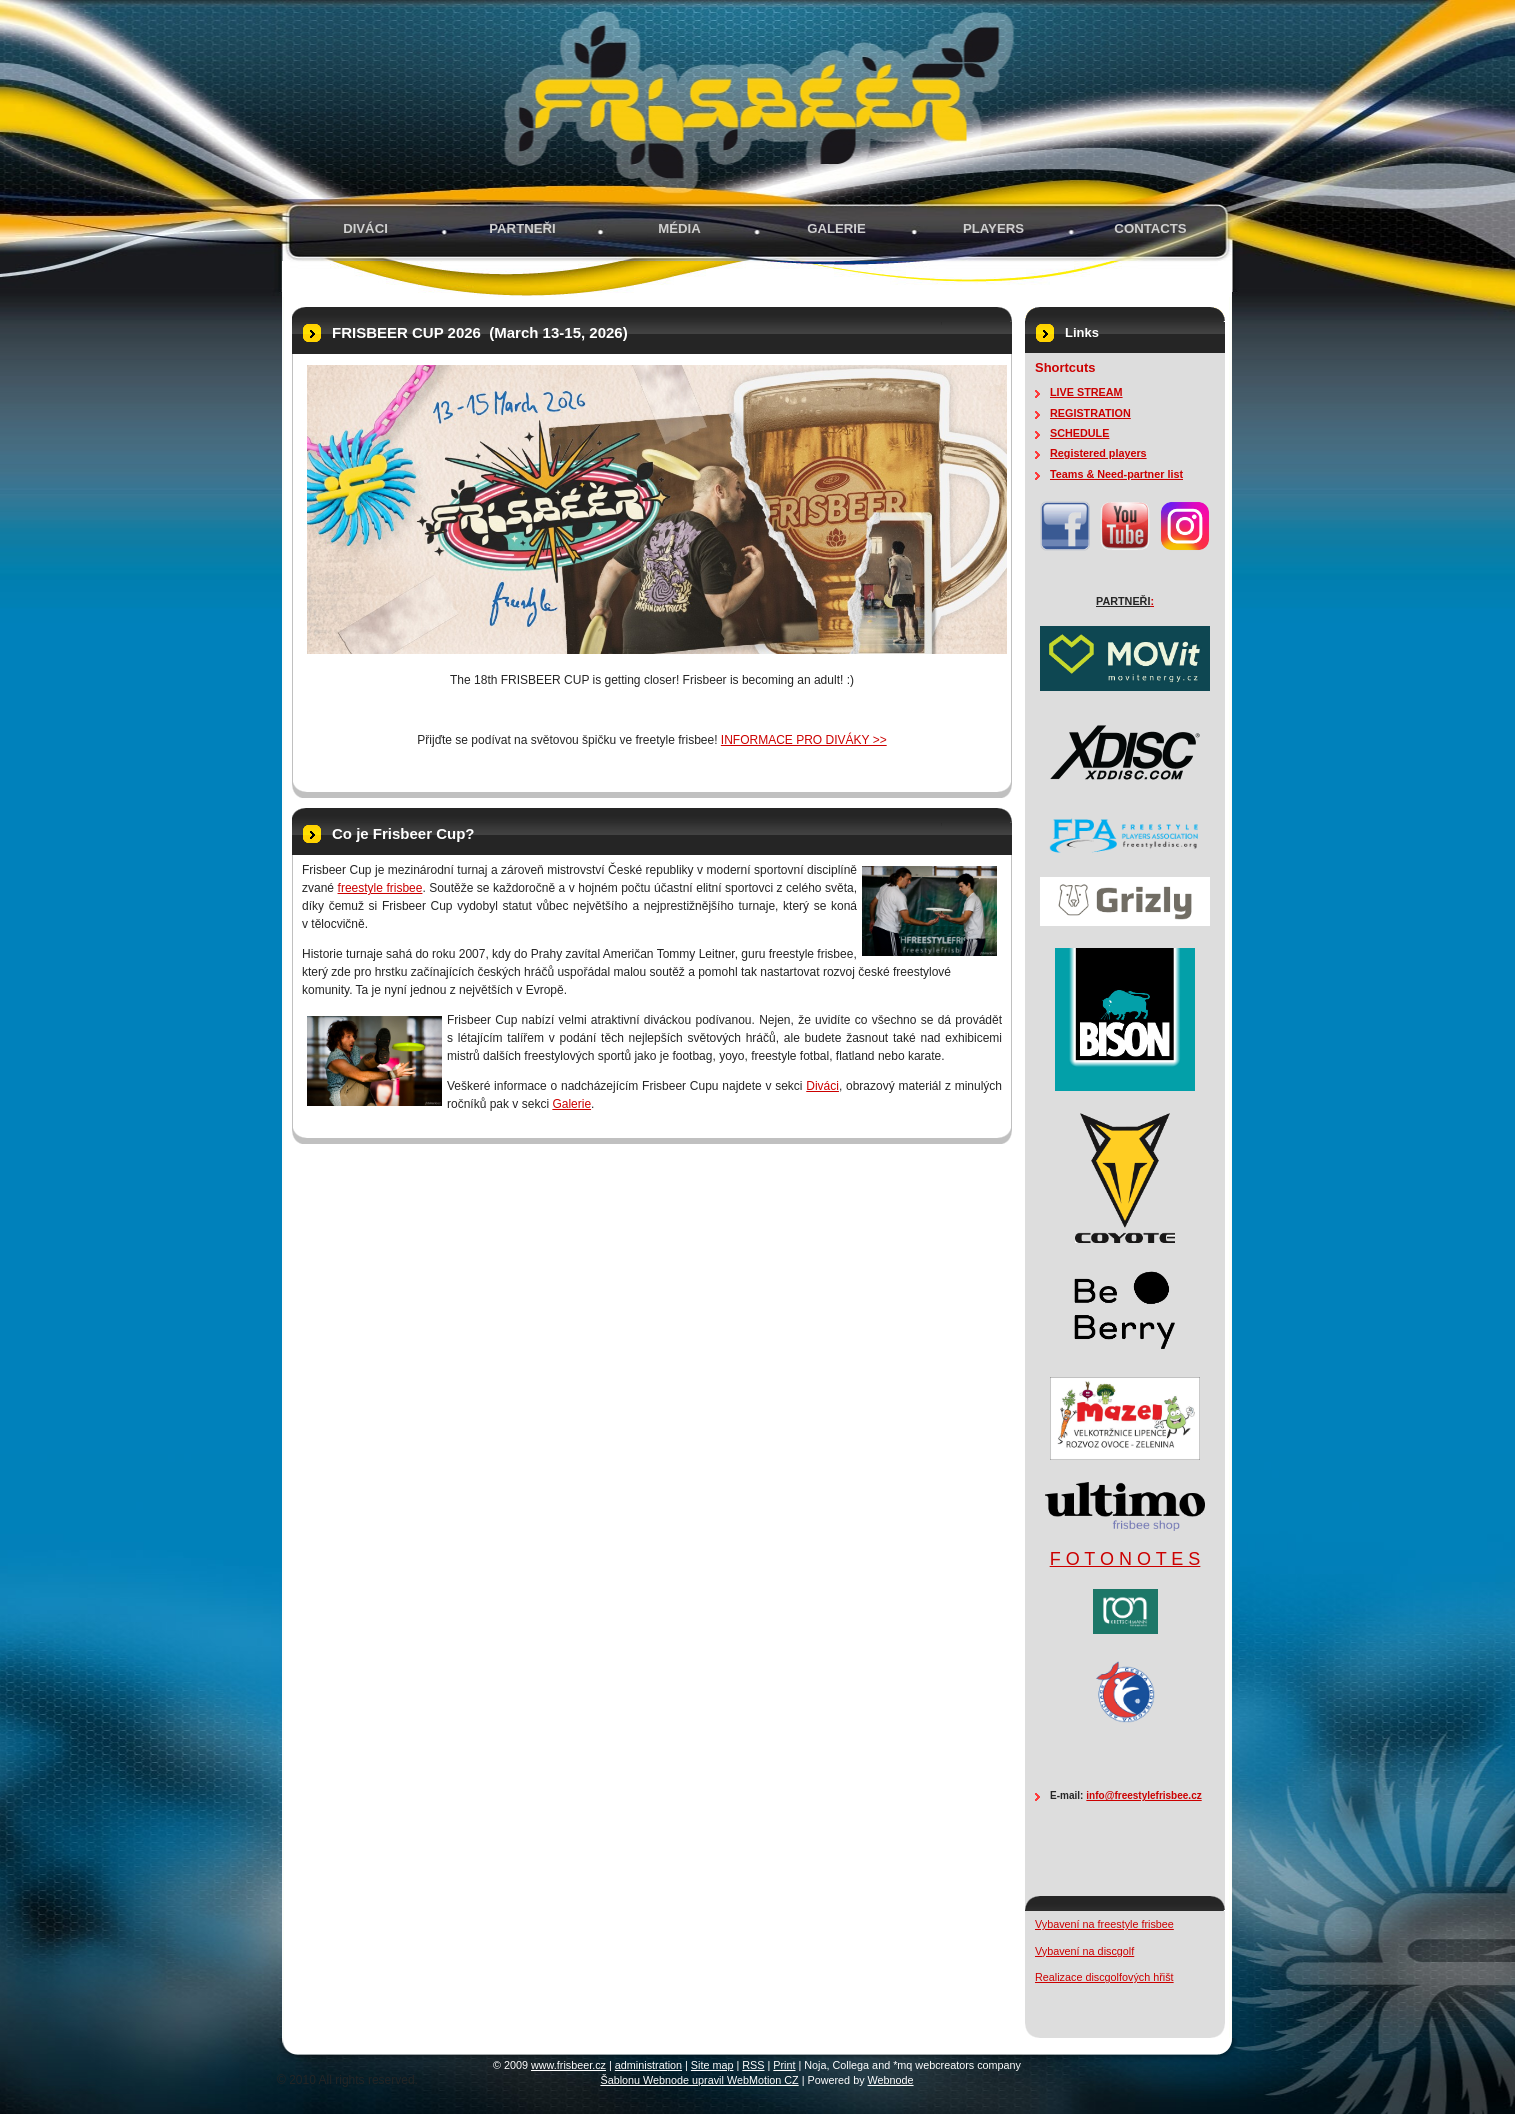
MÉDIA (679, 228)
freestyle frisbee (380, 888)
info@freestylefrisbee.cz (1143, 1795)
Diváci (365, 228)
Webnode (891, 2080)
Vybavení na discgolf (1084, 1951)
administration (648, 2065)
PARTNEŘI (522, 228)
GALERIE (836, 228)
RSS (753, 2065)
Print (784, 2065)
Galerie (571, 1104)
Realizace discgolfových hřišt (1104, 1977)
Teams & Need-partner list (1116, 474)
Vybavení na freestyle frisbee (1104, 1924)
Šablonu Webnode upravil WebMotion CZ (699, 2080)
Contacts (1150, 228)
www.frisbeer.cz (568, 2065)
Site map (712, 2065)
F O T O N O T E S (1125, 1559)
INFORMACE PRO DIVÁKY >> (804, 740)
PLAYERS (993, 228)
